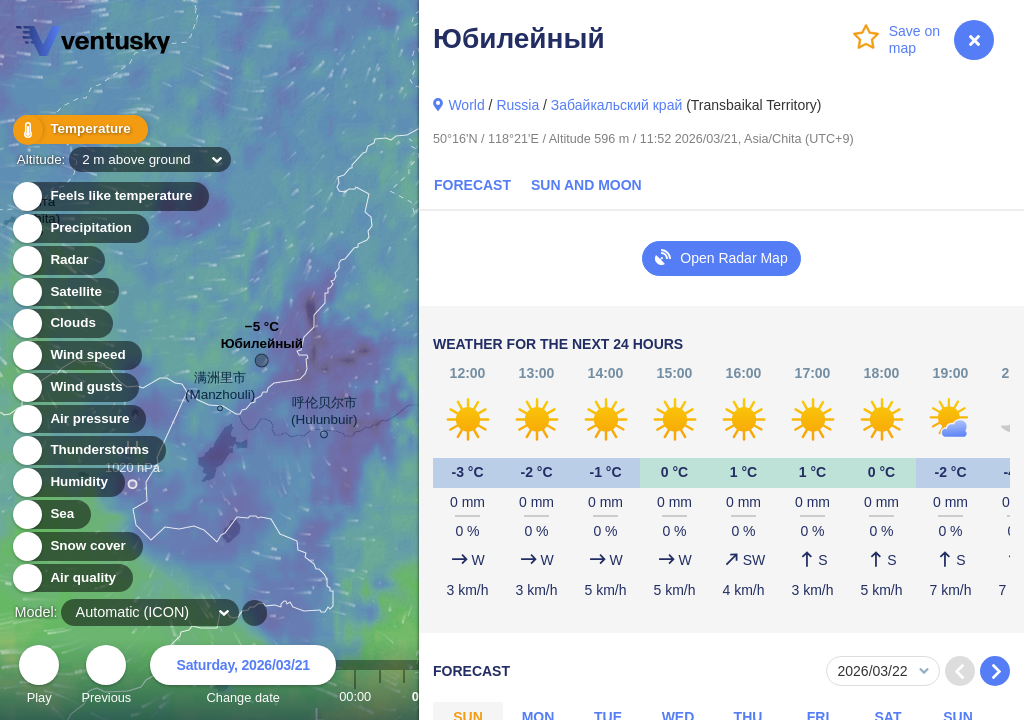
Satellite (64, 292)
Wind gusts (75, 387)
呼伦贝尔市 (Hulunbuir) (324, 414)
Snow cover (76, 546)
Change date (243, 677)
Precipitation (79, 228)
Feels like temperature (109, 196)
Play (39, 677)
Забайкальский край (616, 105)
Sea (50, 514)
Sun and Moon (586, 185)
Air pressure (78, 419)
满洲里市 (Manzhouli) (220, 389)
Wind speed (76, 355)
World (466, 105)
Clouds (61, 323)
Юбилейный (262, 348)
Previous (106, 677)
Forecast (472, 185)
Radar (58, 260)
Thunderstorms (88, 450)
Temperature (79, 129)
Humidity (67, 482)
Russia (517, 105)
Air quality (71, 578)
